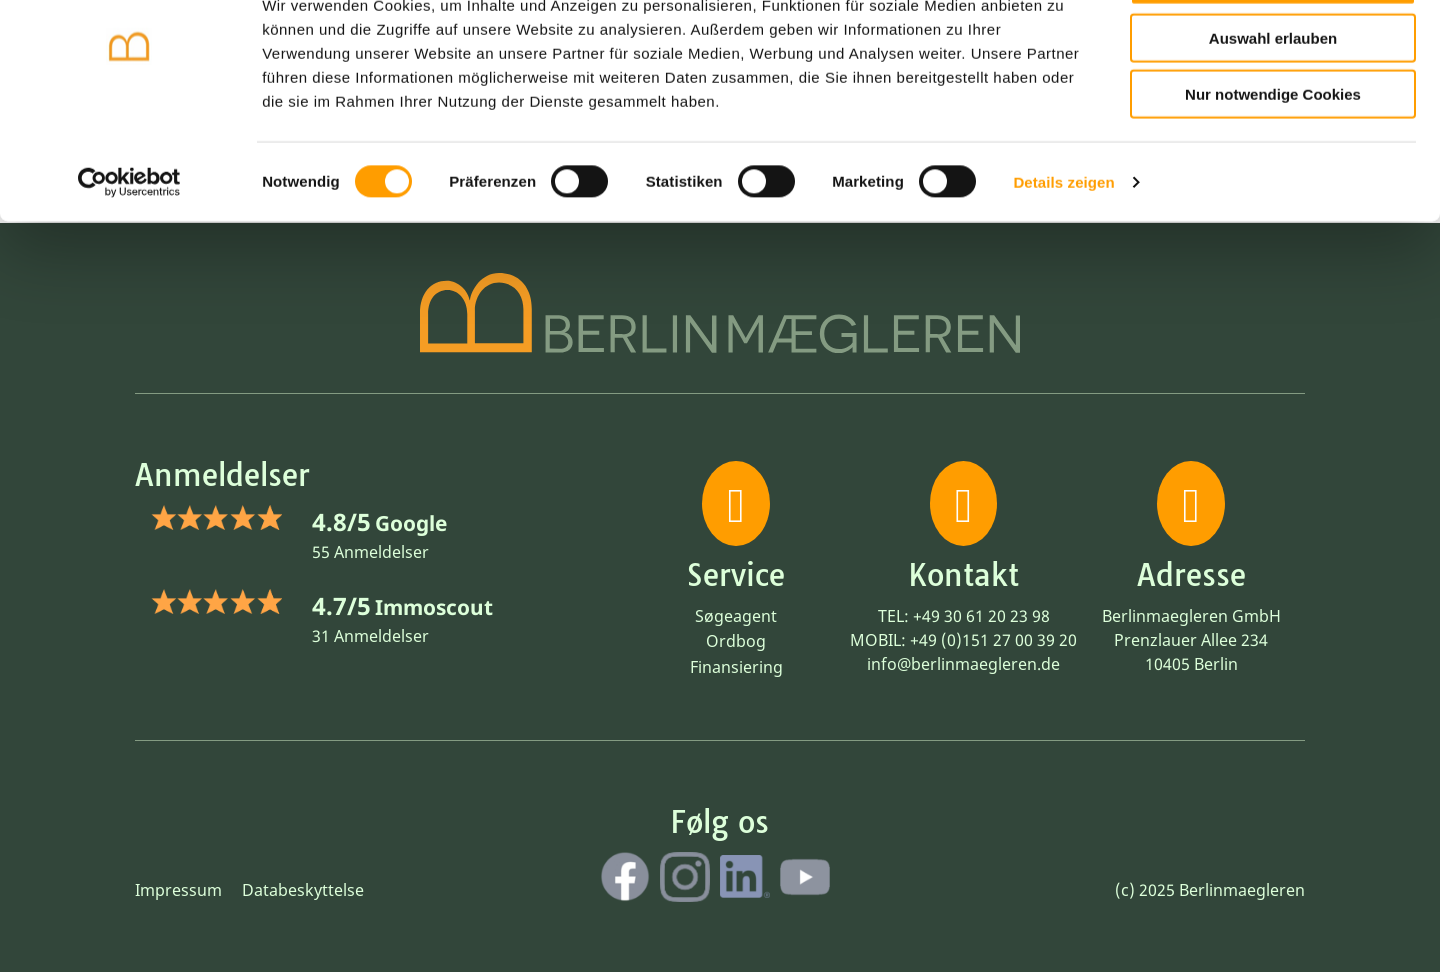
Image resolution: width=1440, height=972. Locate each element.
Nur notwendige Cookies (1273, 161)
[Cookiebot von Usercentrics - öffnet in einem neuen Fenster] (129, 250)
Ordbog (736, 641)
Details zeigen (1063, 249)
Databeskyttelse (303, 890)
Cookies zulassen (1273, 48)
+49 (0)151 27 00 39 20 (993, 640)
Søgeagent (736, 616)
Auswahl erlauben (1273, 105)
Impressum (178, 890)
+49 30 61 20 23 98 (981, 616)
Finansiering (736, 667)
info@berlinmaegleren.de (963, 664)
